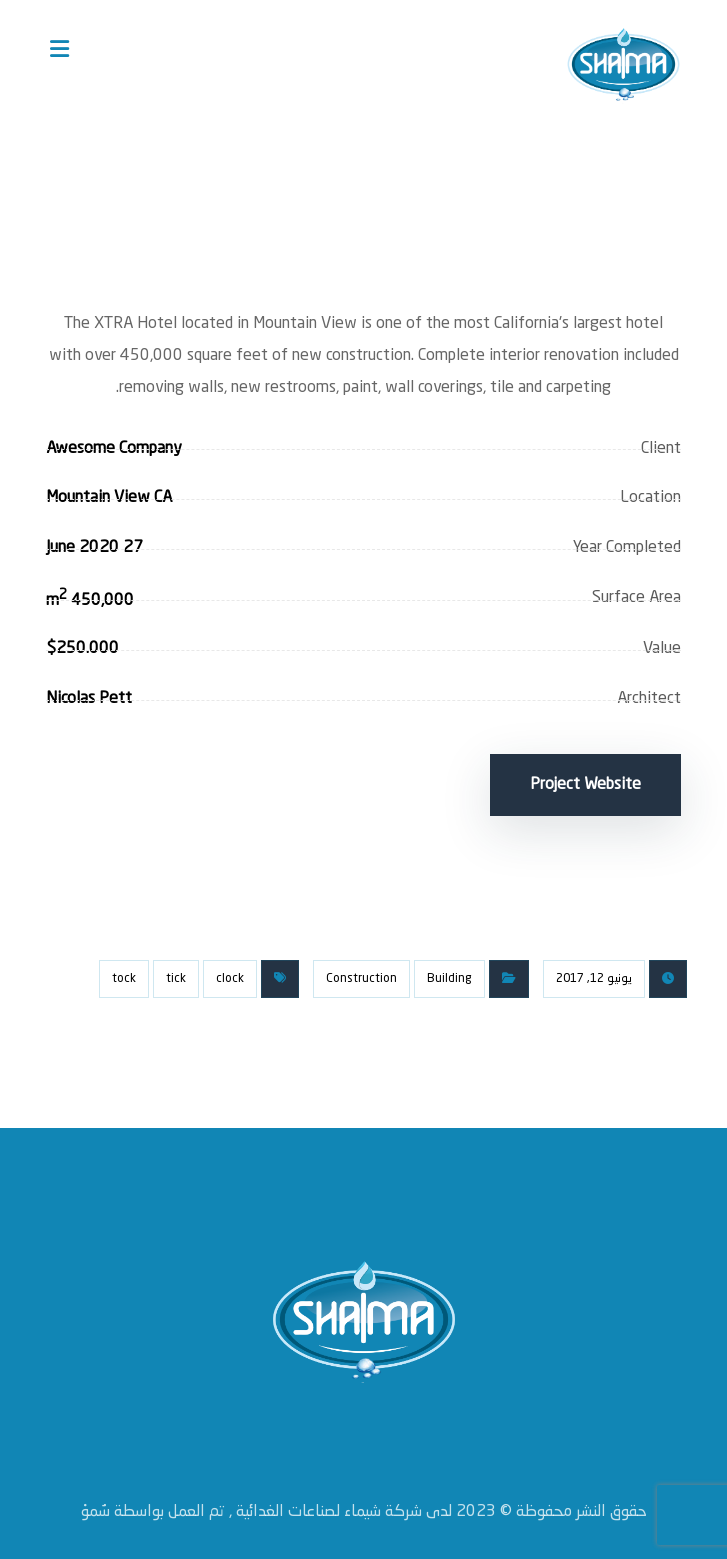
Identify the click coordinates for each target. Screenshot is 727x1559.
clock (230, 971)
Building (449, 971)
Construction (361, 971)
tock (124, 971)
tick (176, 971)
